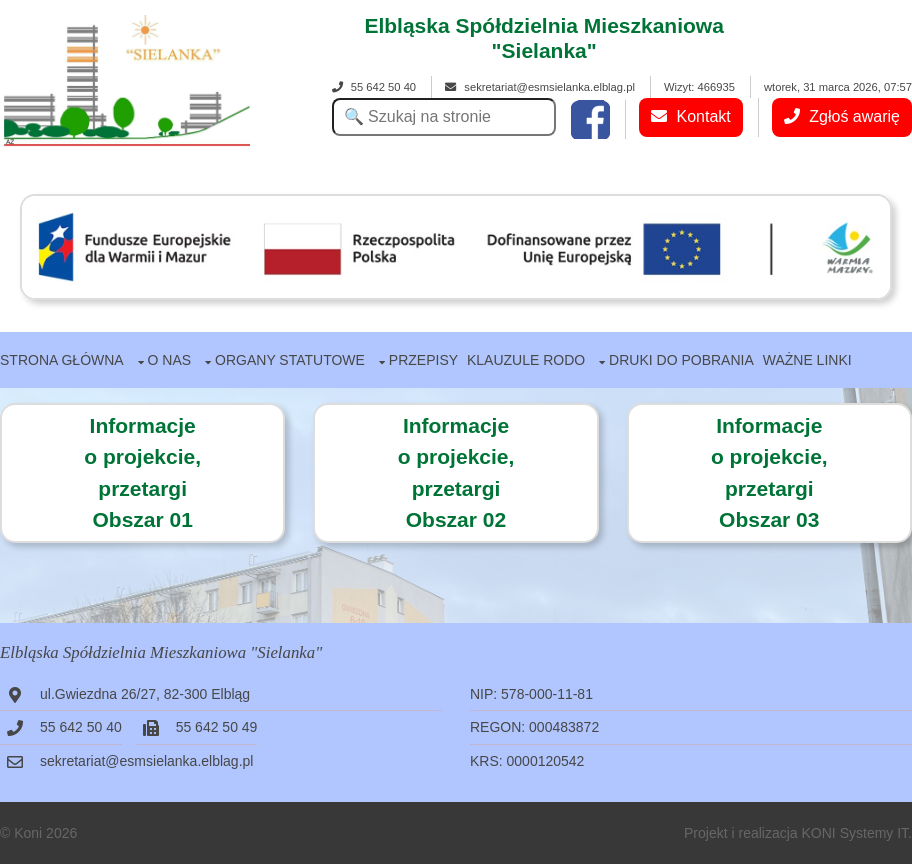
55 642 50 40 (374, 87)
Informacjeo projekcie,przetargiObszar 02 (456, 473)
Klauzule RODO (526, 360)
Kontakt (691, 116)
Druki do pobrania (681, 360)
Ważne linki (807, 360)
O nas (170, 360)
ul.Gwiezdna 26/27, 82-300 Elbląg (145, 694)
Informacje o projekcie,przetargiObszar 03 (769, 473)
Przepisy (423, 360)
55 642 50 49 (217, 727)
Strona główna (62, 360)
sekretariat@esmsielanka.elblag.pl (540, 87)
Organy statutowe (290, 360)
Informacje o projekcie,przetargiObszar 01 (142, 473)
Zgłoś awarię (842, 116)
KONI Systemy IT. (857, 833)
